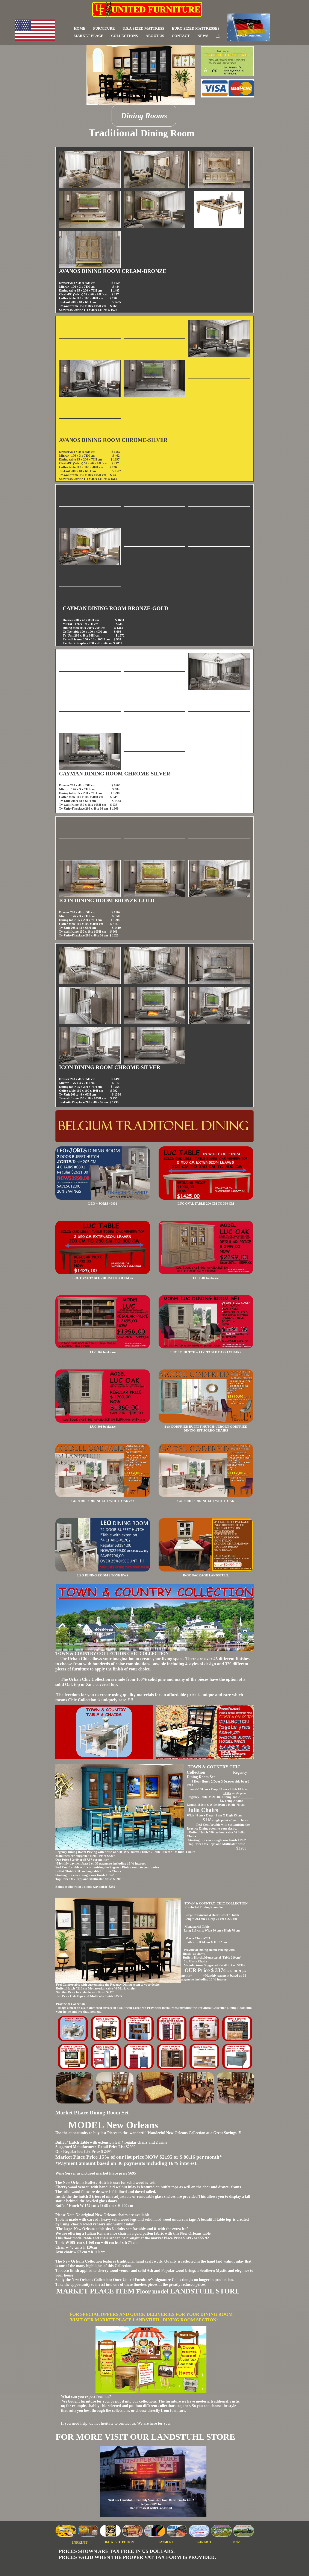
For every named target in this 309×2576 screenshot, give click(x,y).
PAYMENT (166, 2542)
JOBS (236, 2542)
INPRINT (79, 2542)
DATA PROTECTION (119, 2542)
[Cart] (215, 35)
